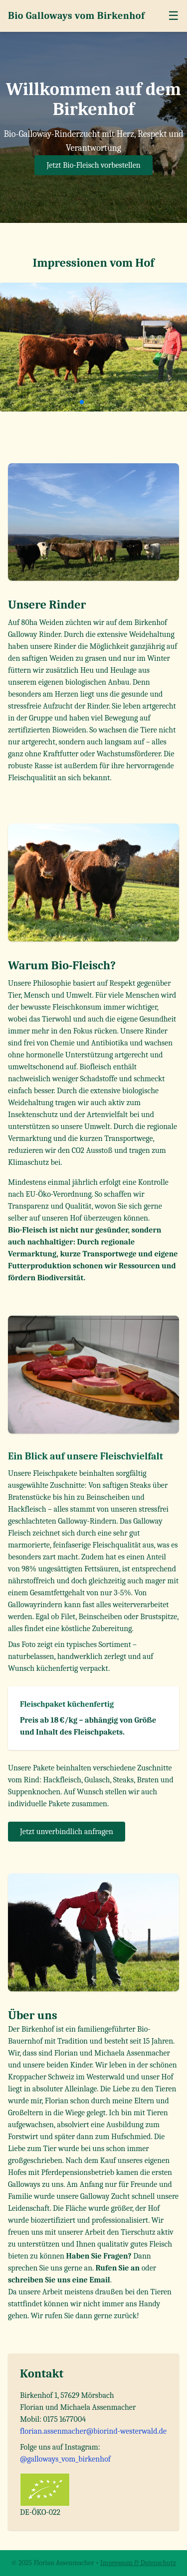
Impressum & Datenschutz (138, 2563)
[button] (74, 402)
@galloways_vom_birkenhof (65, 2459)
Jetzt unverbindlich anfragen (66, 1831)
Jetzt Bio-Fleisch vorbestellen (93, 165)
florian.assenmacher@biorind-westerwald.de (93, 2431)
